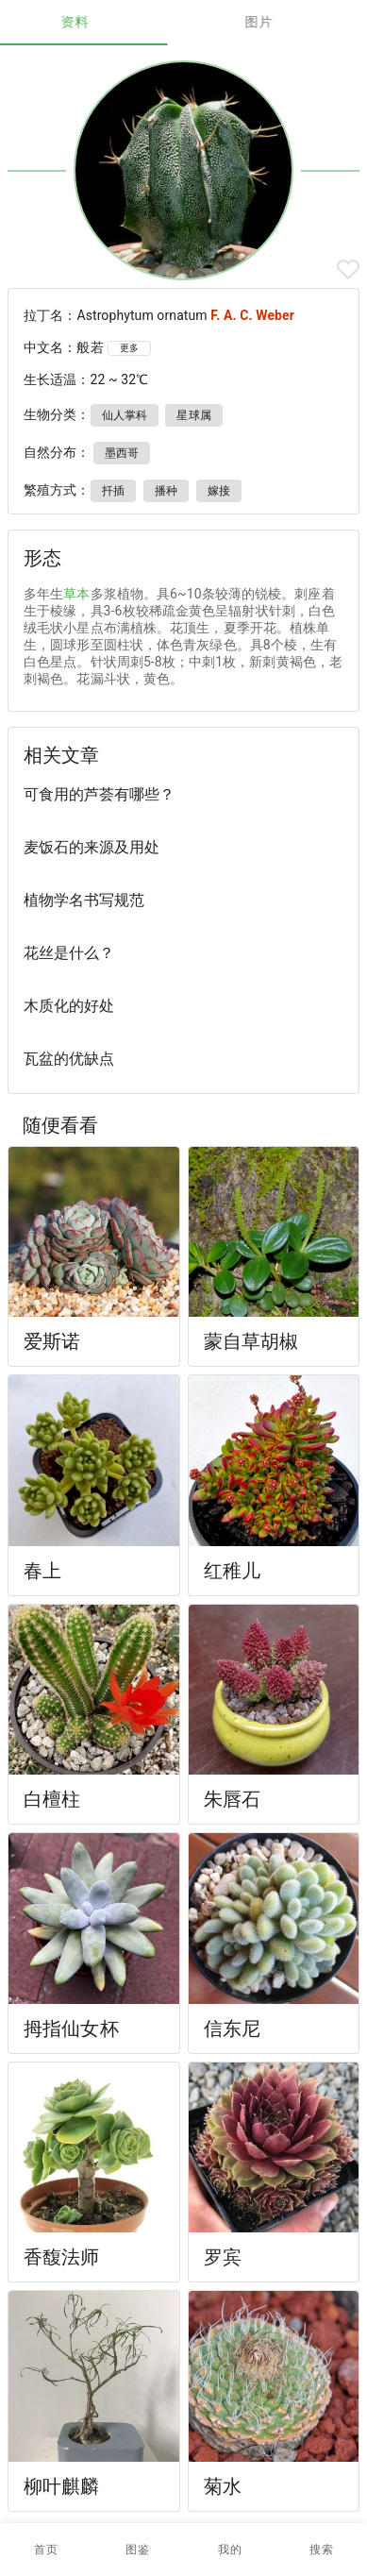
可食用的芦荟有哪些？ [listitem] (99, 794)
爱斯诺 (52, 1341)
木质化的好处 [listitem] (69, 1006)
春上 (42, 1570)
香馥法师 (62, 2257)
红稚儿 (232, 1570)
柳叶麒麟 (62, 2486)
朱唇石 (232, 1799)
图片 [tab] (276, 21)
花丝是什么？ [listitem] (69, 953)
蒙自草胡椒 (251, 1341)
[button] (137, 2549)
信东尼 (232, 2028)
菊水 (223, 2486)
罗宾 (223, 2257)
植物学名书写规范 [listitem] (84, 900)
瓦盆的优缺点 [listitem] (69, 1059)
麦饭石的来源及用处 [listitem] (91, 847)
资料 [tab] (92, 21)
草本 (76, 593)
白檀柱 (52, 1799)
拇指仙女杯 (71, 2028)
